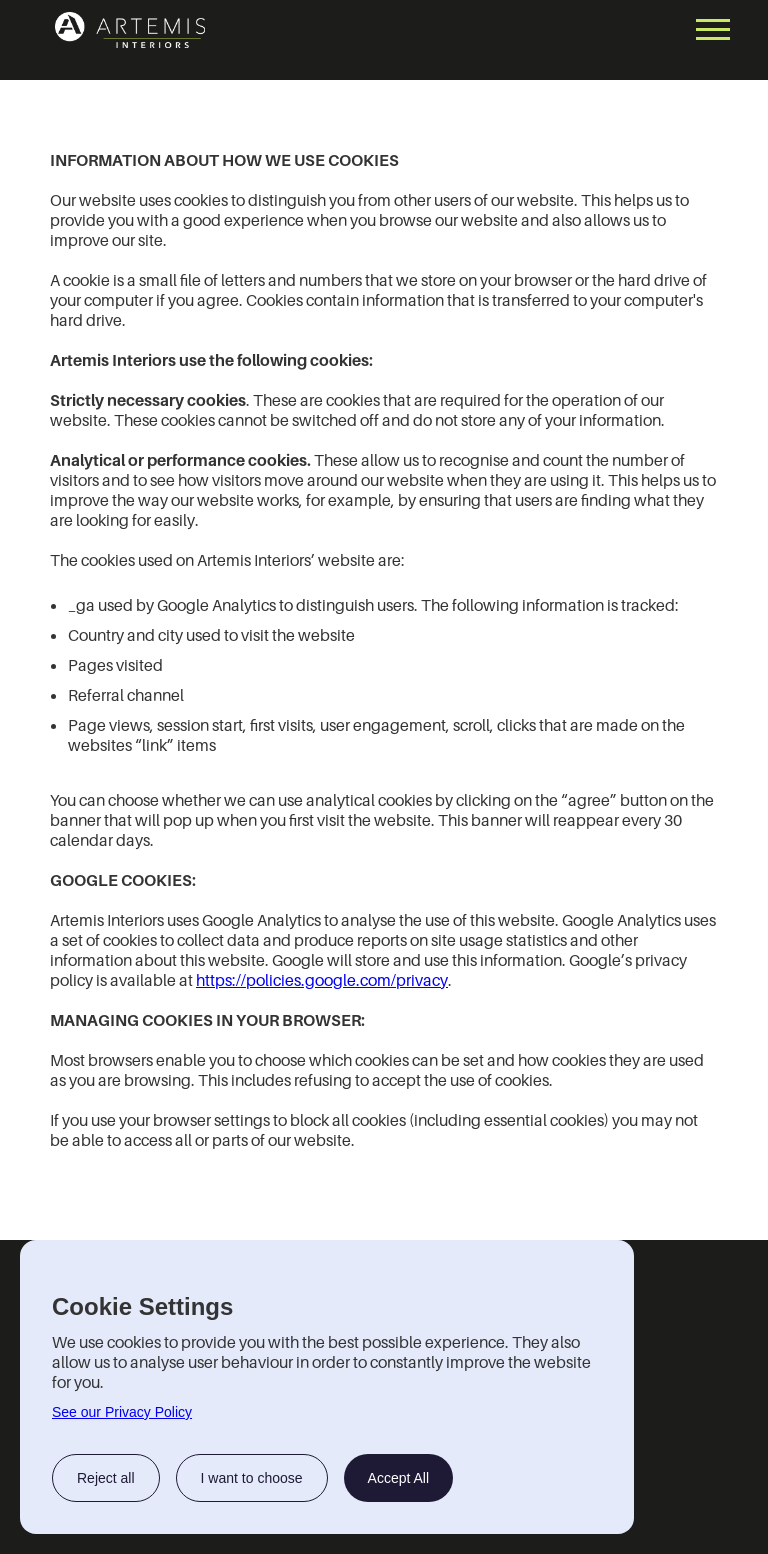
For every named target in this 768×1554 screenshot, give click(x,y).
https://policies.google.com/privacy (322, 980)
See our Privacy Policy (122, 1412)
